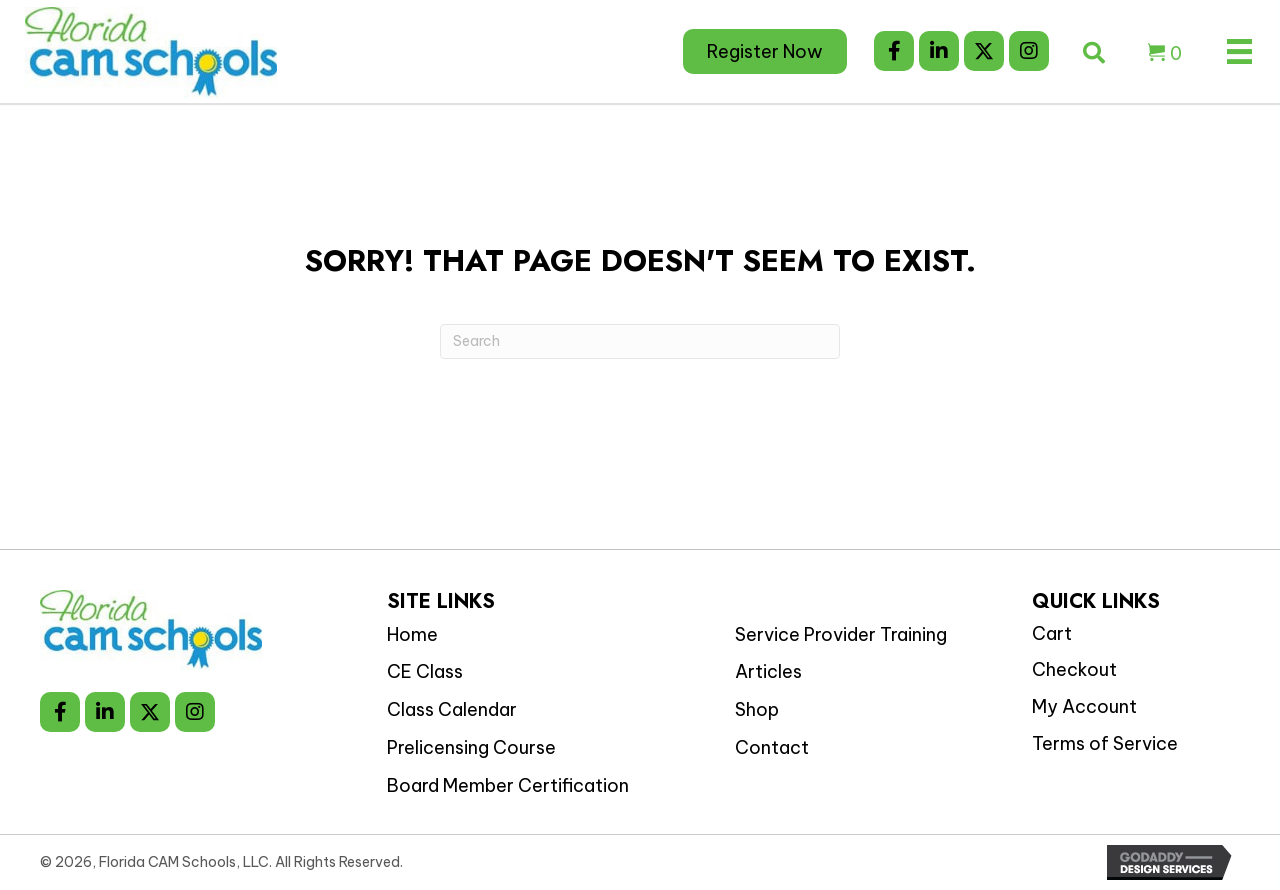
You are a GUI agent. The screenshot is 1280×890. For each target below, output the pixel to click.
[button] (894, 51)
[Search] (640, 341)
